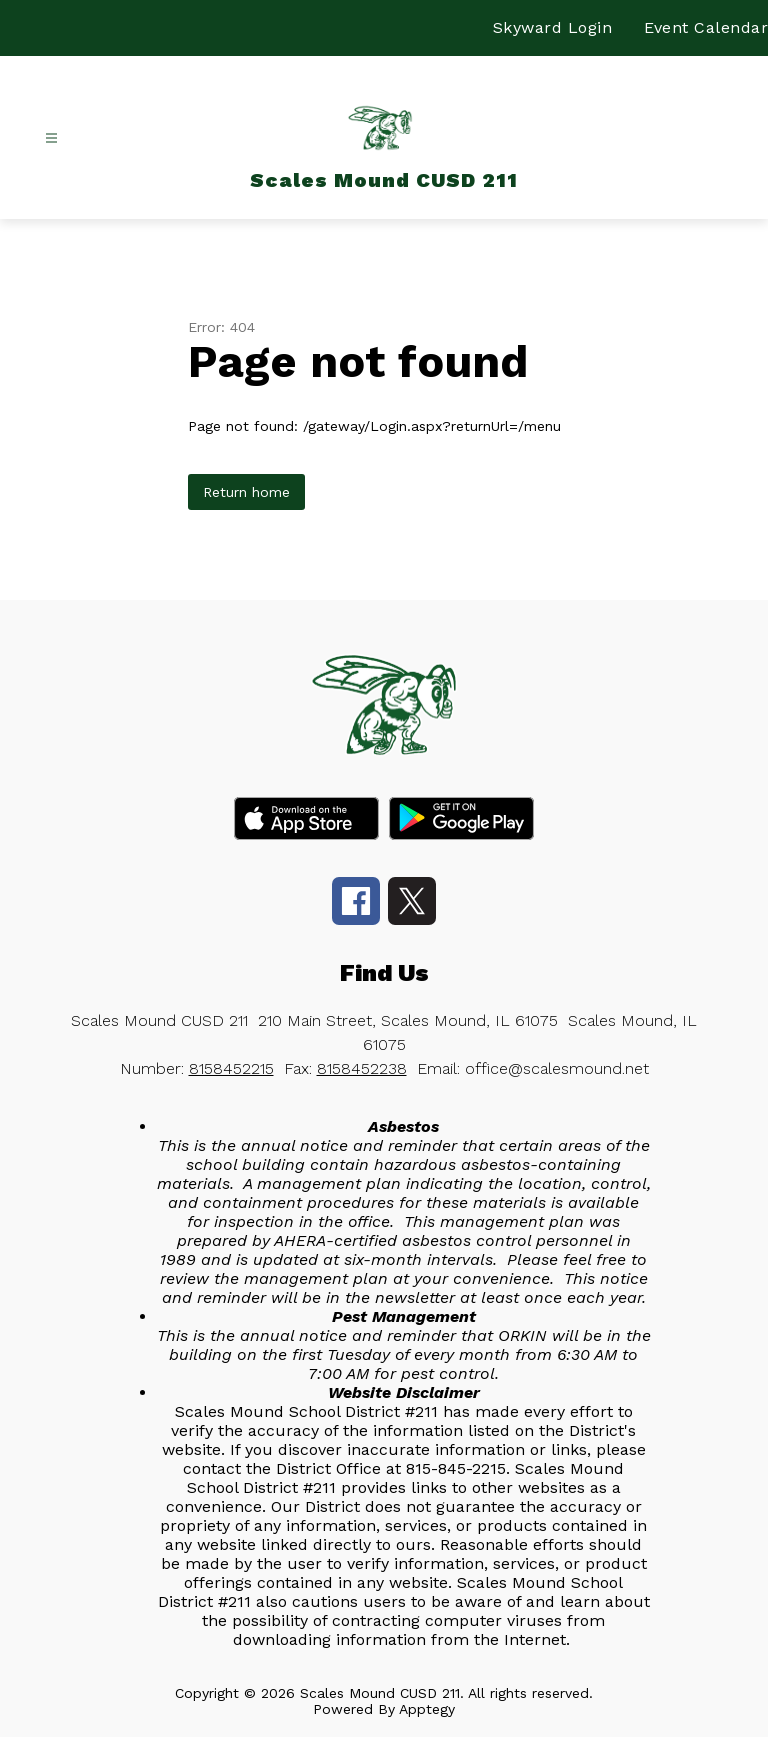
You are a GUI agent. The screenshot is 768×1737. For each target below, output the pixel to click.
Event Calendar (706, 27)
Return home (246, 492)
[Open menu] (51, 138)
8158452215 (231, 1068)
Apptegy (427, 1709)
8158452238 (362, 1068)
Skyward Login (553, 27)
